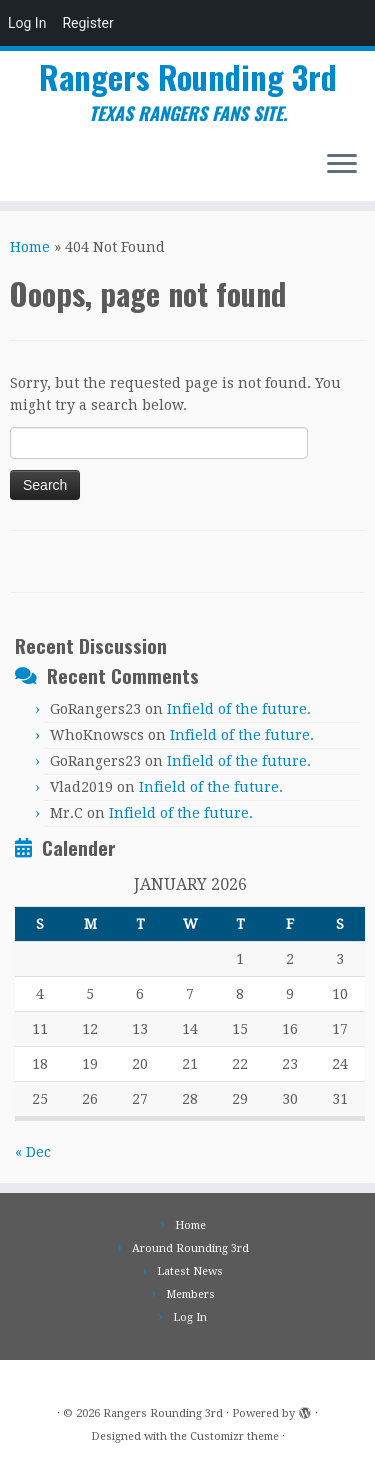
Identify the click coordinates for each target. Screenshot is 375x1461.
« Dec (33, 1152)
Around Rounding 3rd (190, 1248)
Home (30, 247)
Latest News (190, 1271)
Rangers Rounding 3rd (188, 77)
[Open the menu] (342, 165)
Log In (27, 23)
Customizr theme (234, 1436)
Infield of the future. (239, 709)
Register (87, 23)
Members (190, 1294)
